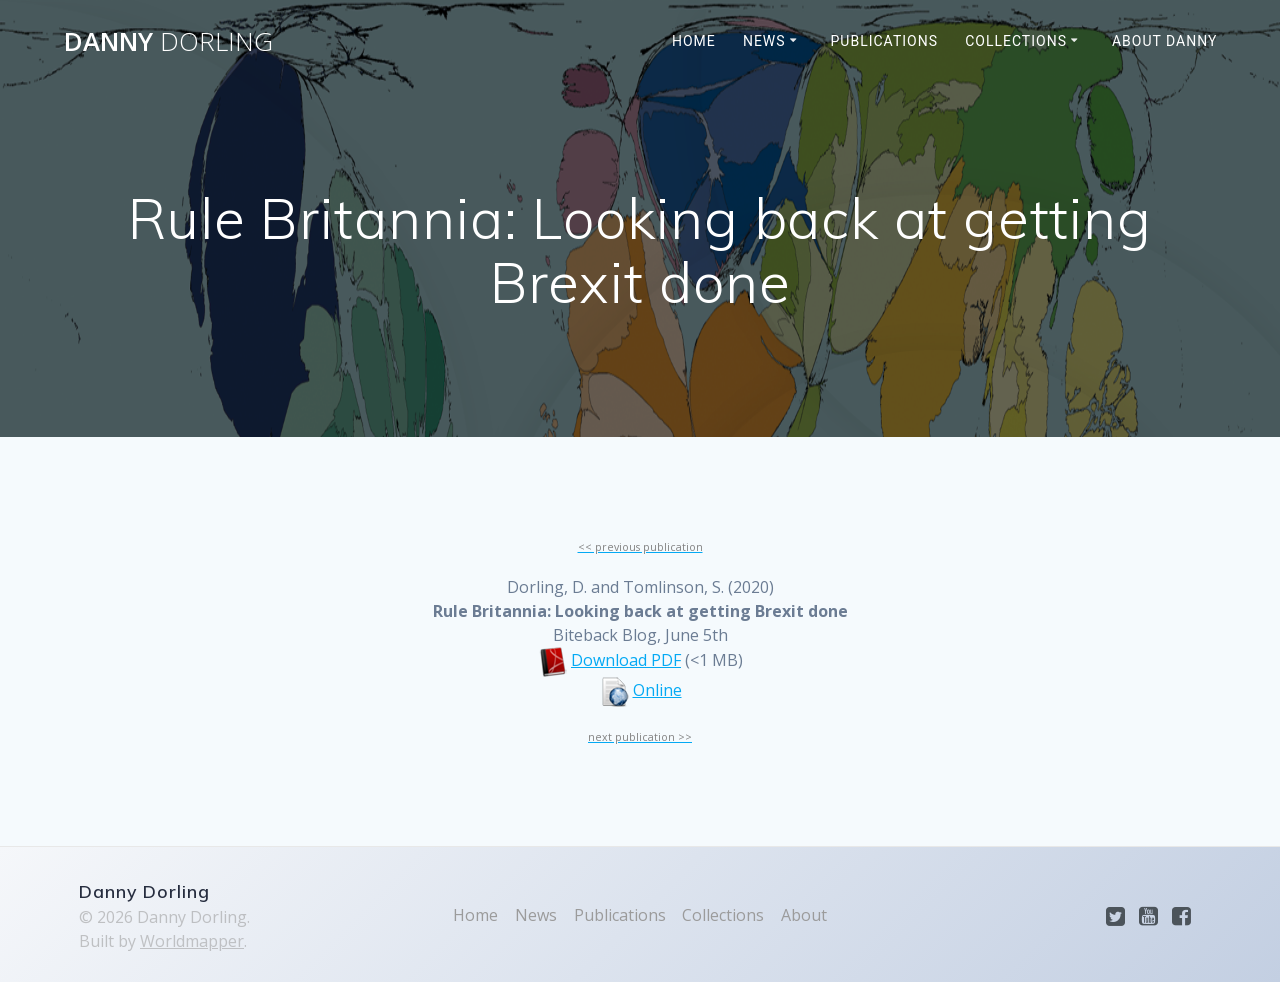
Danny (168, 42)
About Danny (1165, 41)
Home (694, 41)
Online (657, 690)
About (804, 915)
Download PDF (626, 660)
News (764, 41)
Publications (884, 41)
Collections (1016, 41)
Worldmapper (192, 941)
